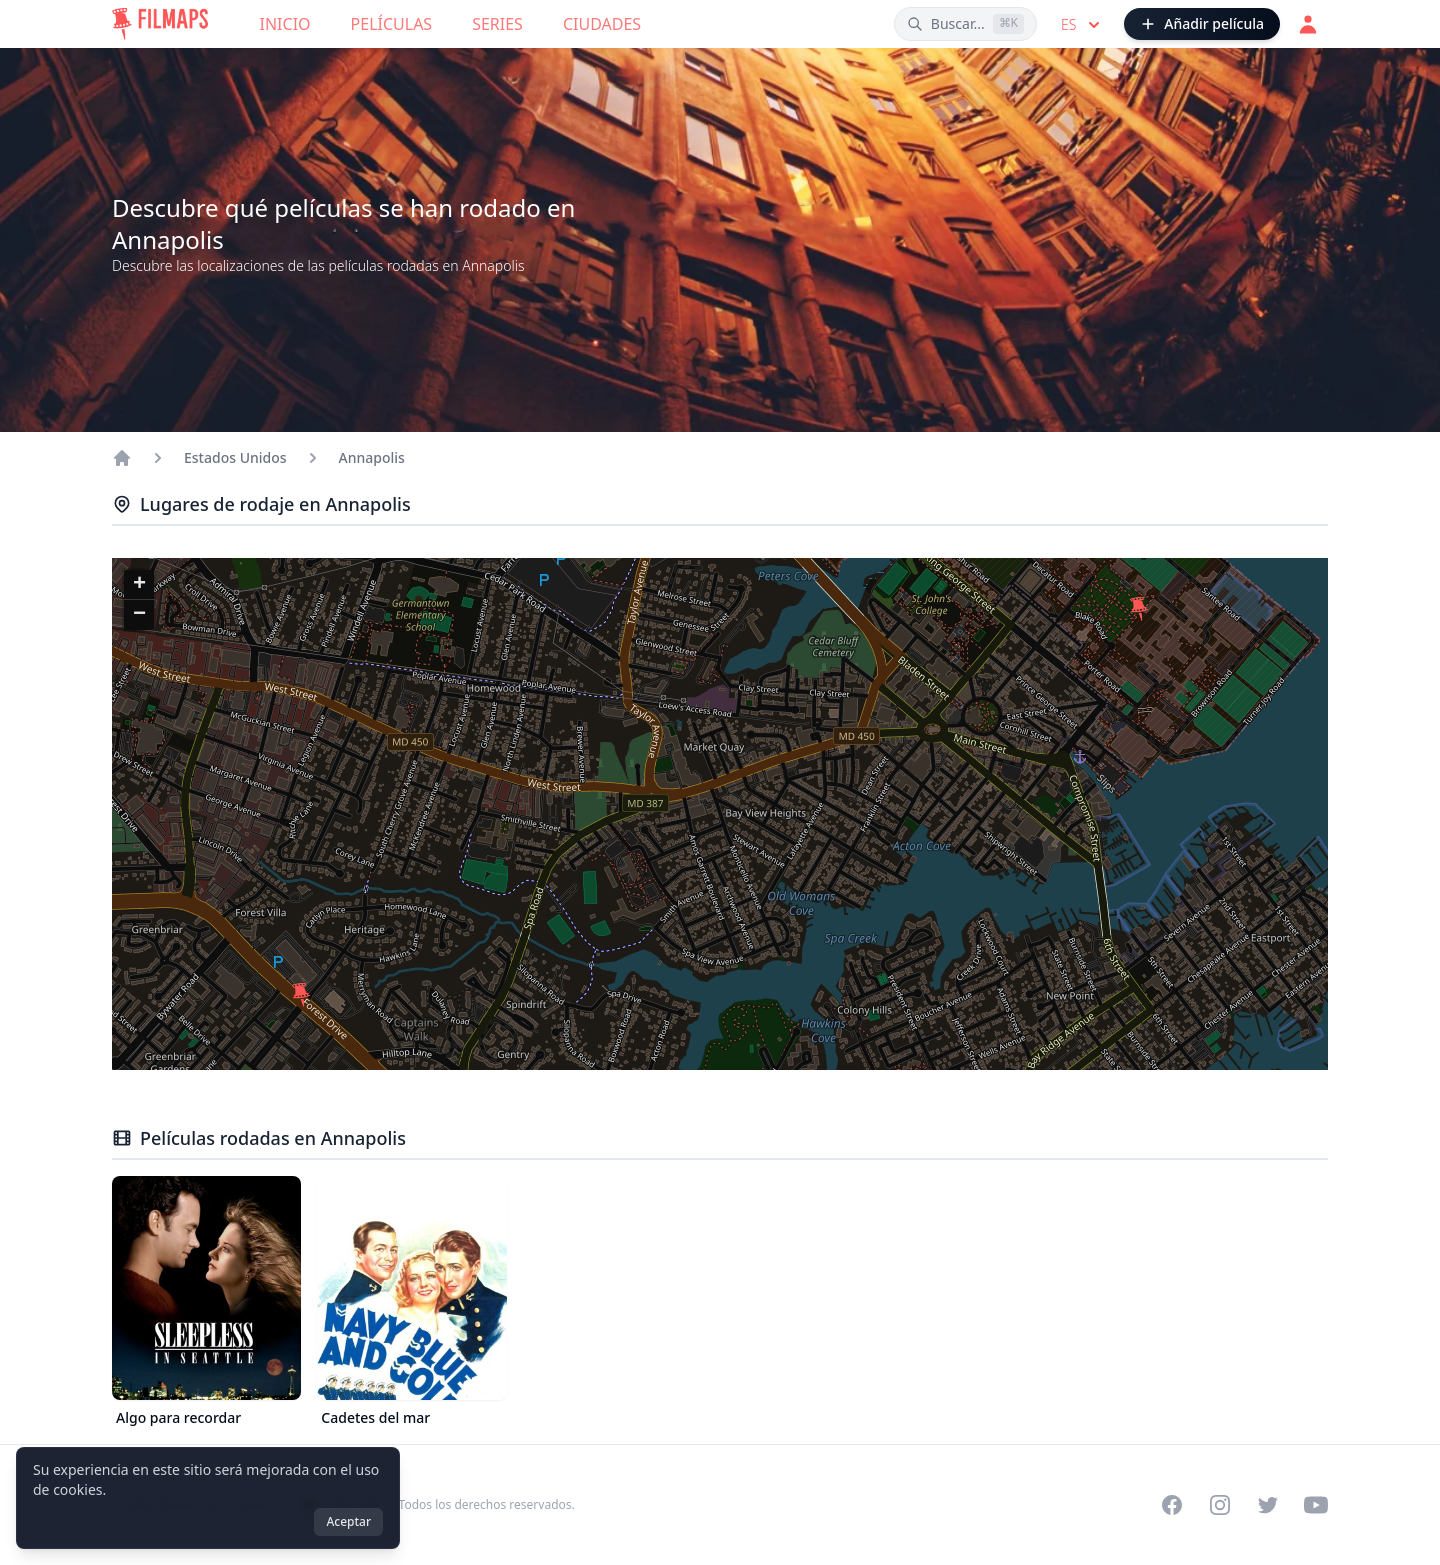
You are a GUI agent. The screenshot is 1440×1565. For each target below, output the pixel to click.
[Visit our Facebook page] (1172, 1505)
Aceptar (348, 1521)
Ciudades (602, 24)
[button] (1139, 609)
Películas (392, 24)
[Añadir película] (1202, 24)
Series (497, 24)
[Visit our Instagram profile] (1220, 1505)
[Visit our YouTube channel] (1316, 1505)
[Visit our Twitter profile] (1268, 1505)
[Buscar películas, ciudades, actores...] (965, 24)
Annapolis (372, 457)
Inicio (285, 24)
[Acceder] (1308, 24)
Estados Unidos (235, 457)
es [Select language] (1082, 25)
